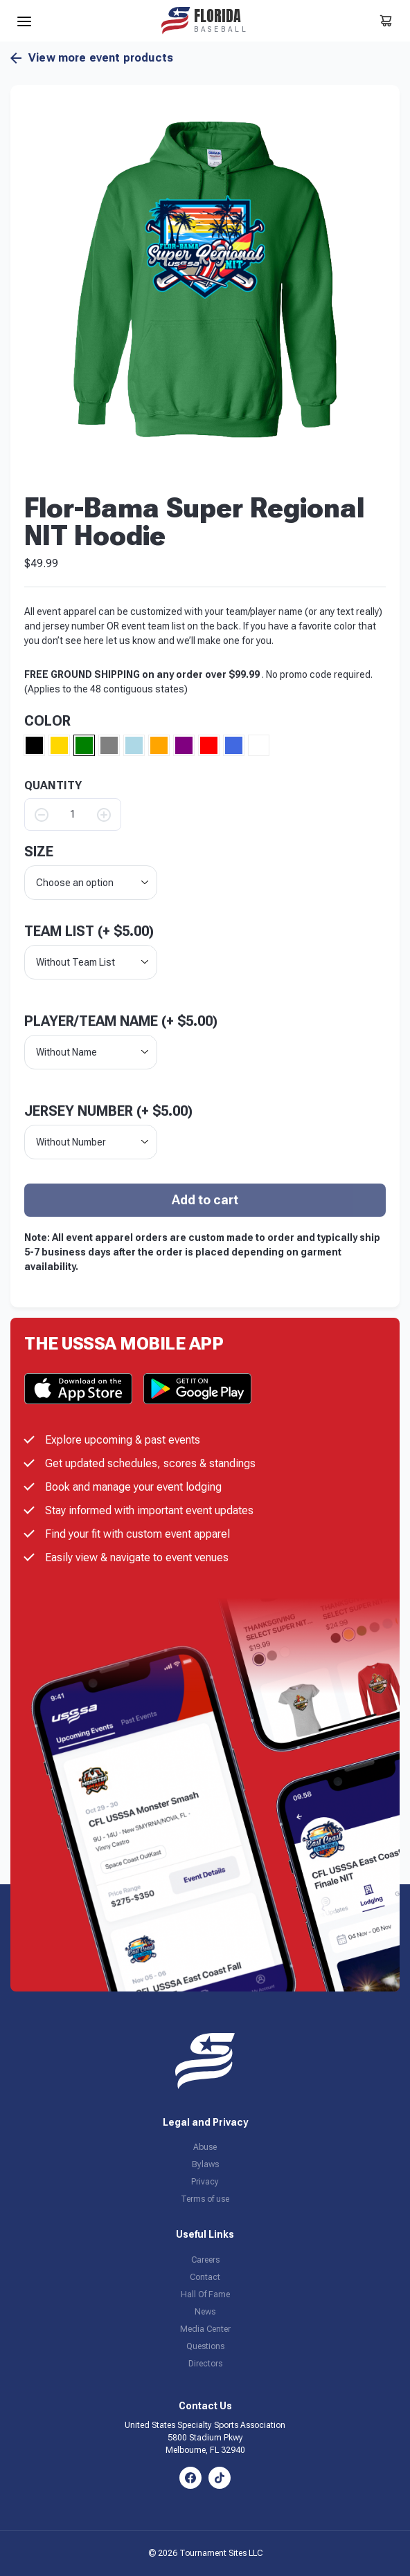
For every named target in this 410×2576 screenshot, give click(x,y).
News (205, 2312)
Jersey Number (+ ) (108, 1111)
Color (47, 721)
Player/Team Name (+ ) (120, 1021)
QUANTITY (53, 785)
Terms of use (205, 2199)
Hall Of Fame (205, 2294)
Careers (205, 2260)
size (38, 851)
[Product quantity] (72, 814)
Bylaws (205, 2164)
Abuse (205, 2147)
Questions (205, 2346)
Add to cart (205, 1200)
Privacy (205, 2182)
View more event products (91, 58)
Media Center (205, 2329)
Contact (205, 2277)
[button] (205, 279)
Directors (205, 2363)
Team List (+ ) (89, 931)
